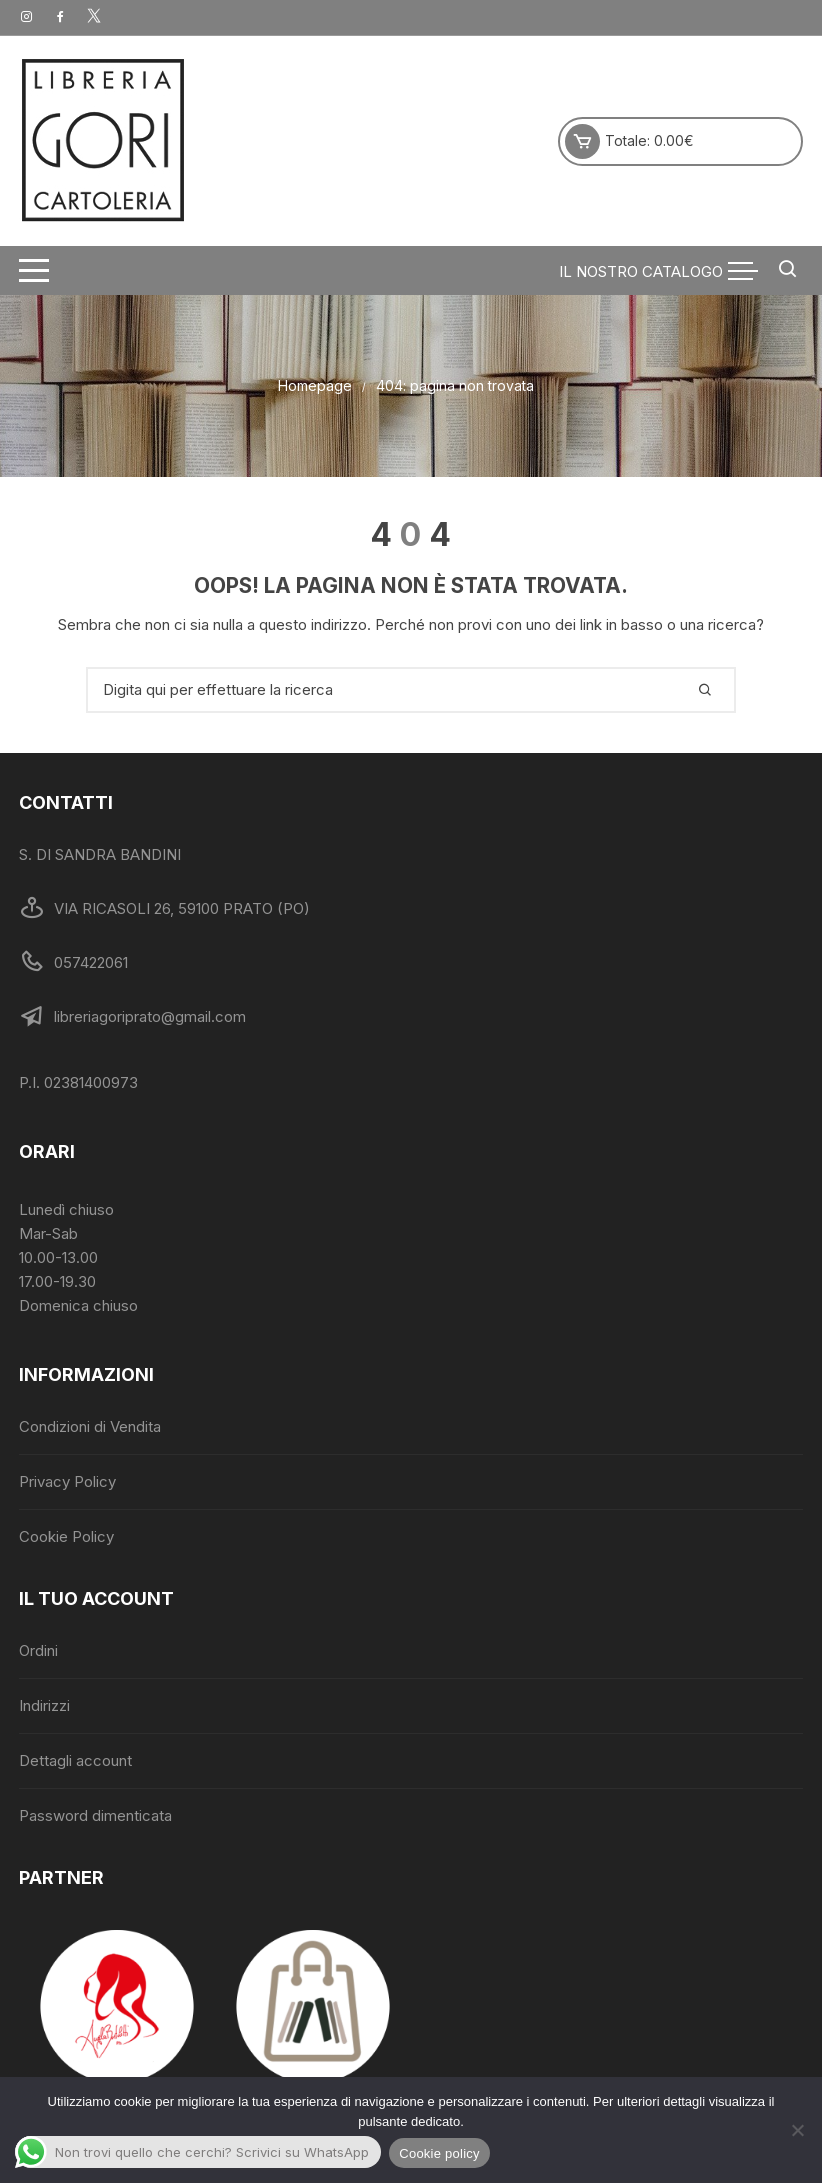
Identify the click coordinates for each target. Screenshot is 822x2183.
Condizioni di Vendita (90, 1426)
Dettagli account (75, 1760)
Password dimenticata (95, 1815)
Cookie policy (439, 2153)
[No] (797, 2130)
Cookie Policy (66, 1536)
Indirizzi (44, 1705)
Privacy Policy (67, 1481)
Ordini (38, 1650)
